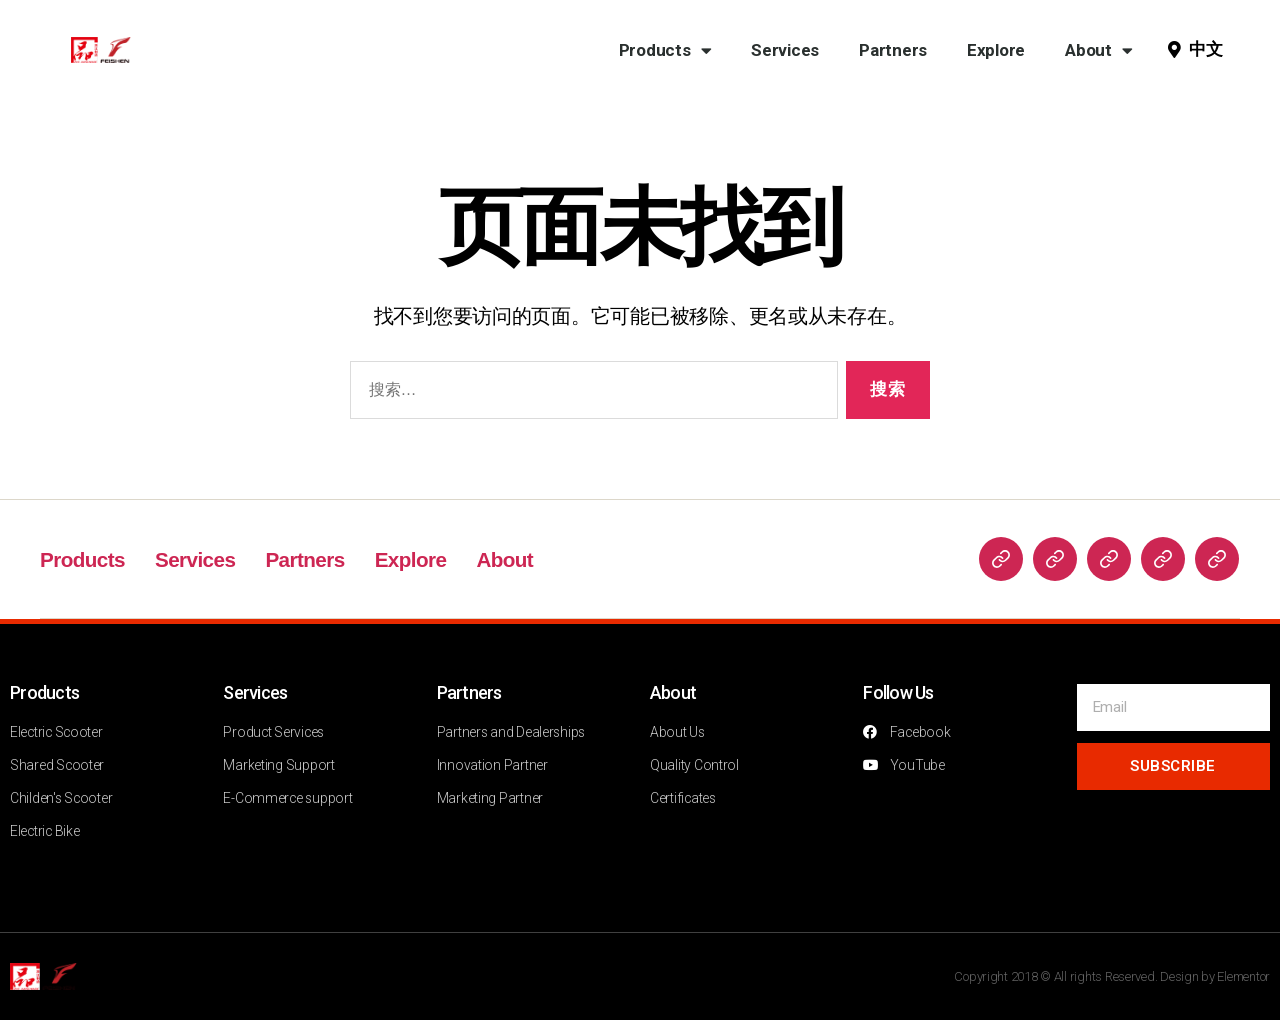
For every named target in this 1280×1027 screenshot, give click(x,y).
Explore (996, 50)
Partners (893, 50)
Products (665, 50)
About (1098, 50)
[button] (1208, 50)
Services (785, 50)
